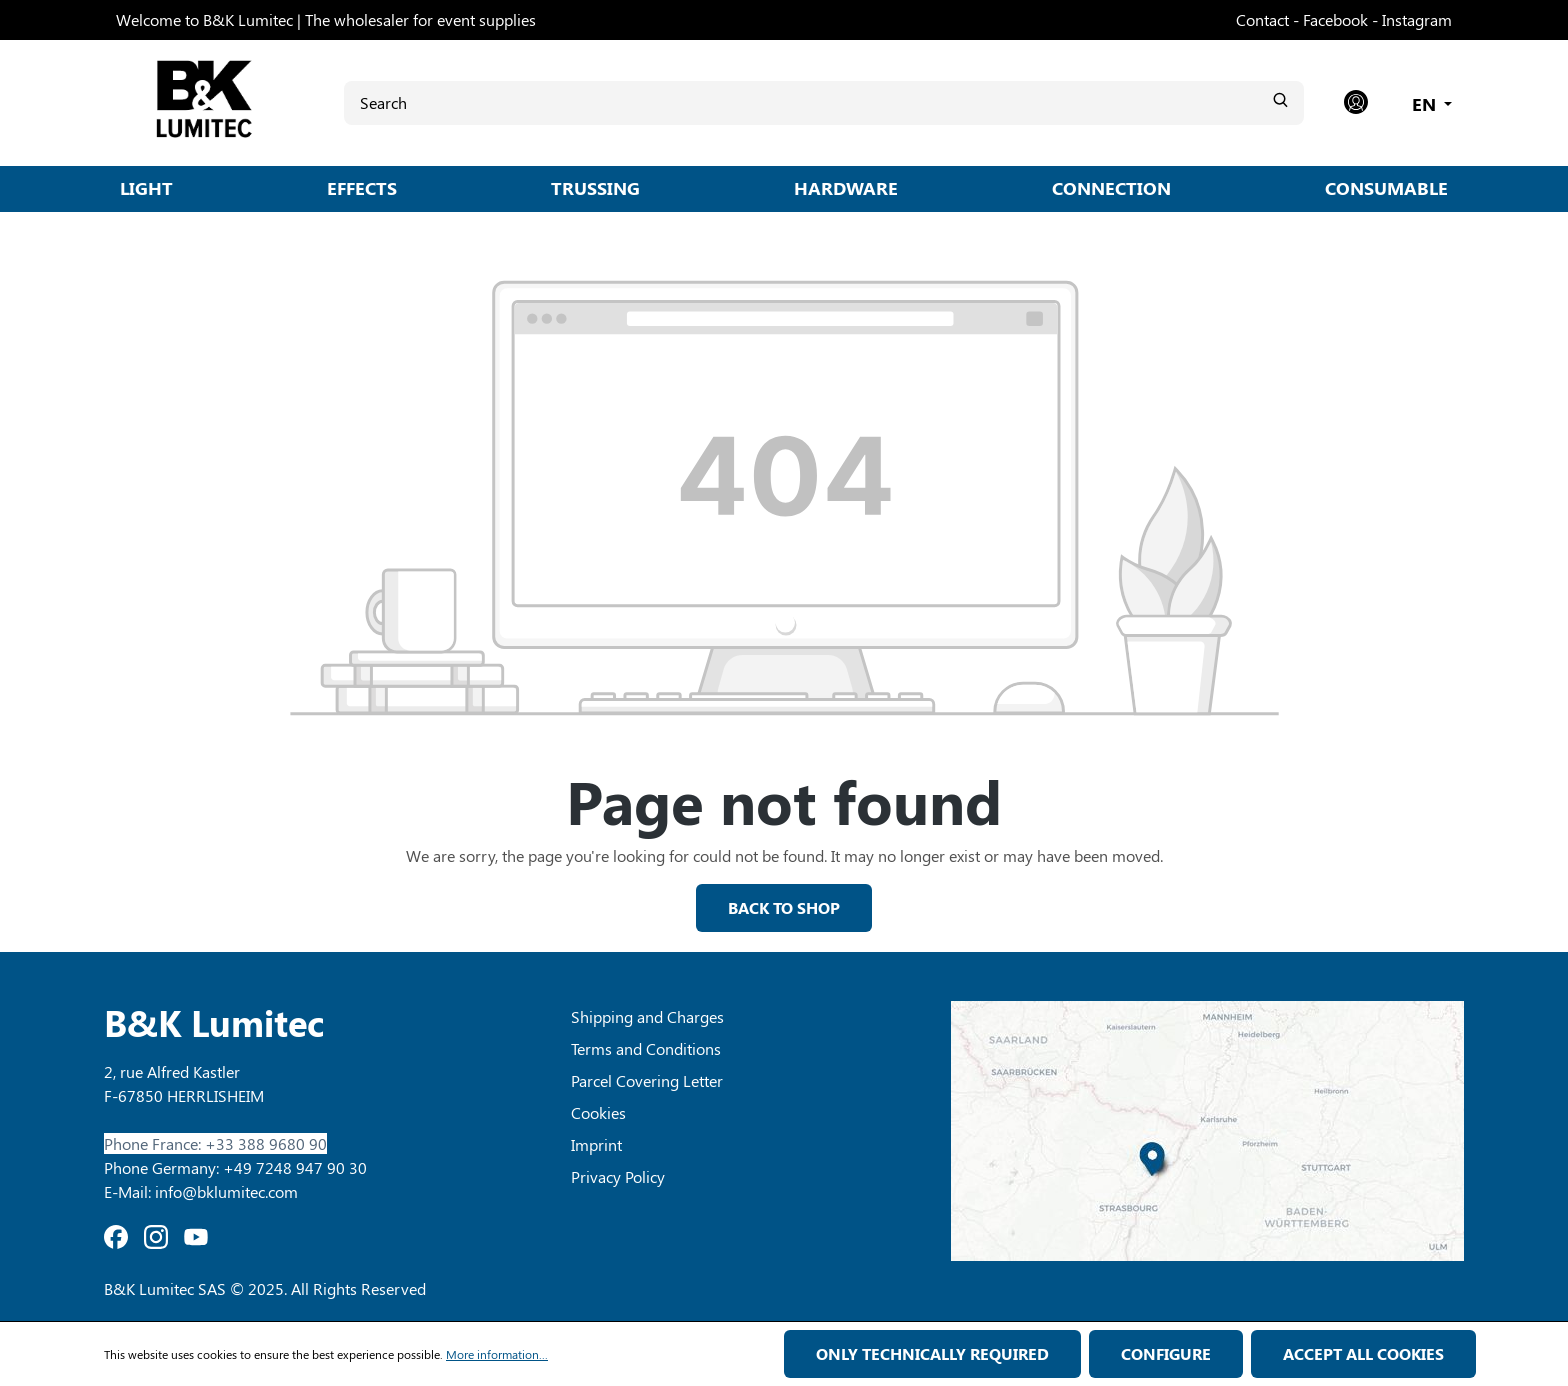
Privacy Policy (618, 1176)
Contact (1262, 19)
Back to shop (784, 907)
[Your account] (1356, 103)
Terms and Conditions (646, 1048)
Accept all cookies (1363, 1353)
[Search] (824, 102)
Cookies (598, 1112)
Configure (1166, 1353)
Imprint (596, 1144)
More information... (497, 1354)
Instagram (1417, 19)
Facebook (1335, 19)
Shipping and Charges (647, 1016)
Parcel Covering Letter (647, 1080)
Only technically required (932, 1353)
